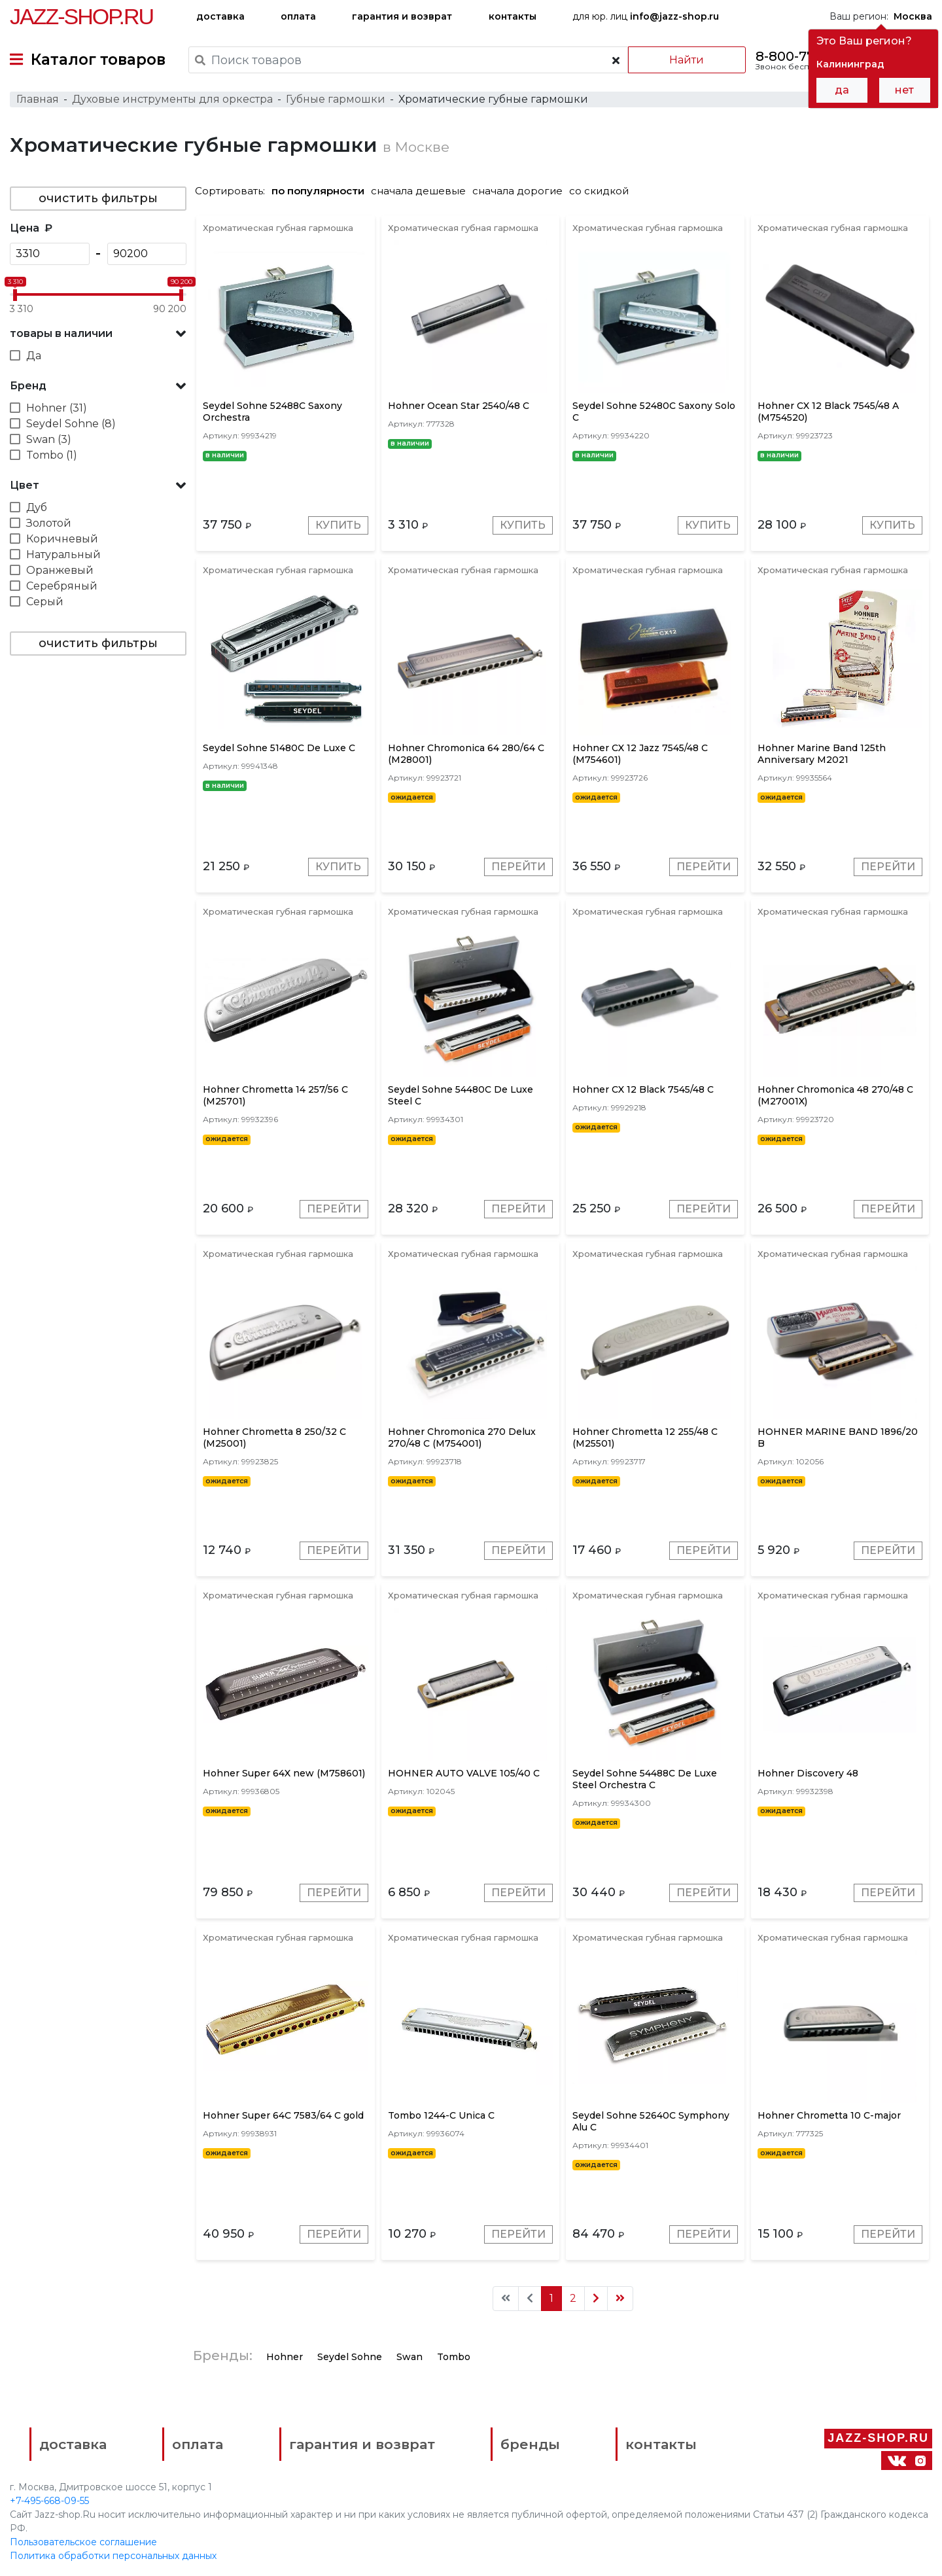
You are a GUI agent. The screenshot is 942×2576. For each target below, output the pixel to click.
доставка (220, 16)
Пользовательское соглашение (83, 2542)
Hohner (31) (56, 408)
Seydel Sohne (349, 2357)
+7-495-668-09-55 (49, 2501)
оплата (298, 16)
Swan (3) (48, 439)
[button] (98, 334)
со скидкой (599, 191)
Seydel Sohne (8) (71, 423)
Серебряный (61, 586)
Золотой (48, 523)
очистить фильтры (98, 198)
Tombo (453, 2357)
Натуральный (63, 554)
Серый (44, 601)
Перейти (518, 866)
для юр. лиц (645, 16)
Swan (409, 2357)
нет (904, 90)
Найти (686, 60)
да (842, 90)
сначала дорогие (517, 191)
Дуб (36, 507)
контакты (512, 16)
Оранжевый (60, 570)
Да (33, 355)
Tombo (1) (51, 455)
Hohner (284, 2357)
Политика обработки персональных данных (113, 2556)
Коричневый (62, 539)
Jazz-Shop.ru (81, 16)
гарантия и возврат (402, 16)
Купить (338, 525)
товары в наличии (61, 333)
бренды (530, 2444)
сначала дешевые (418, 191)
